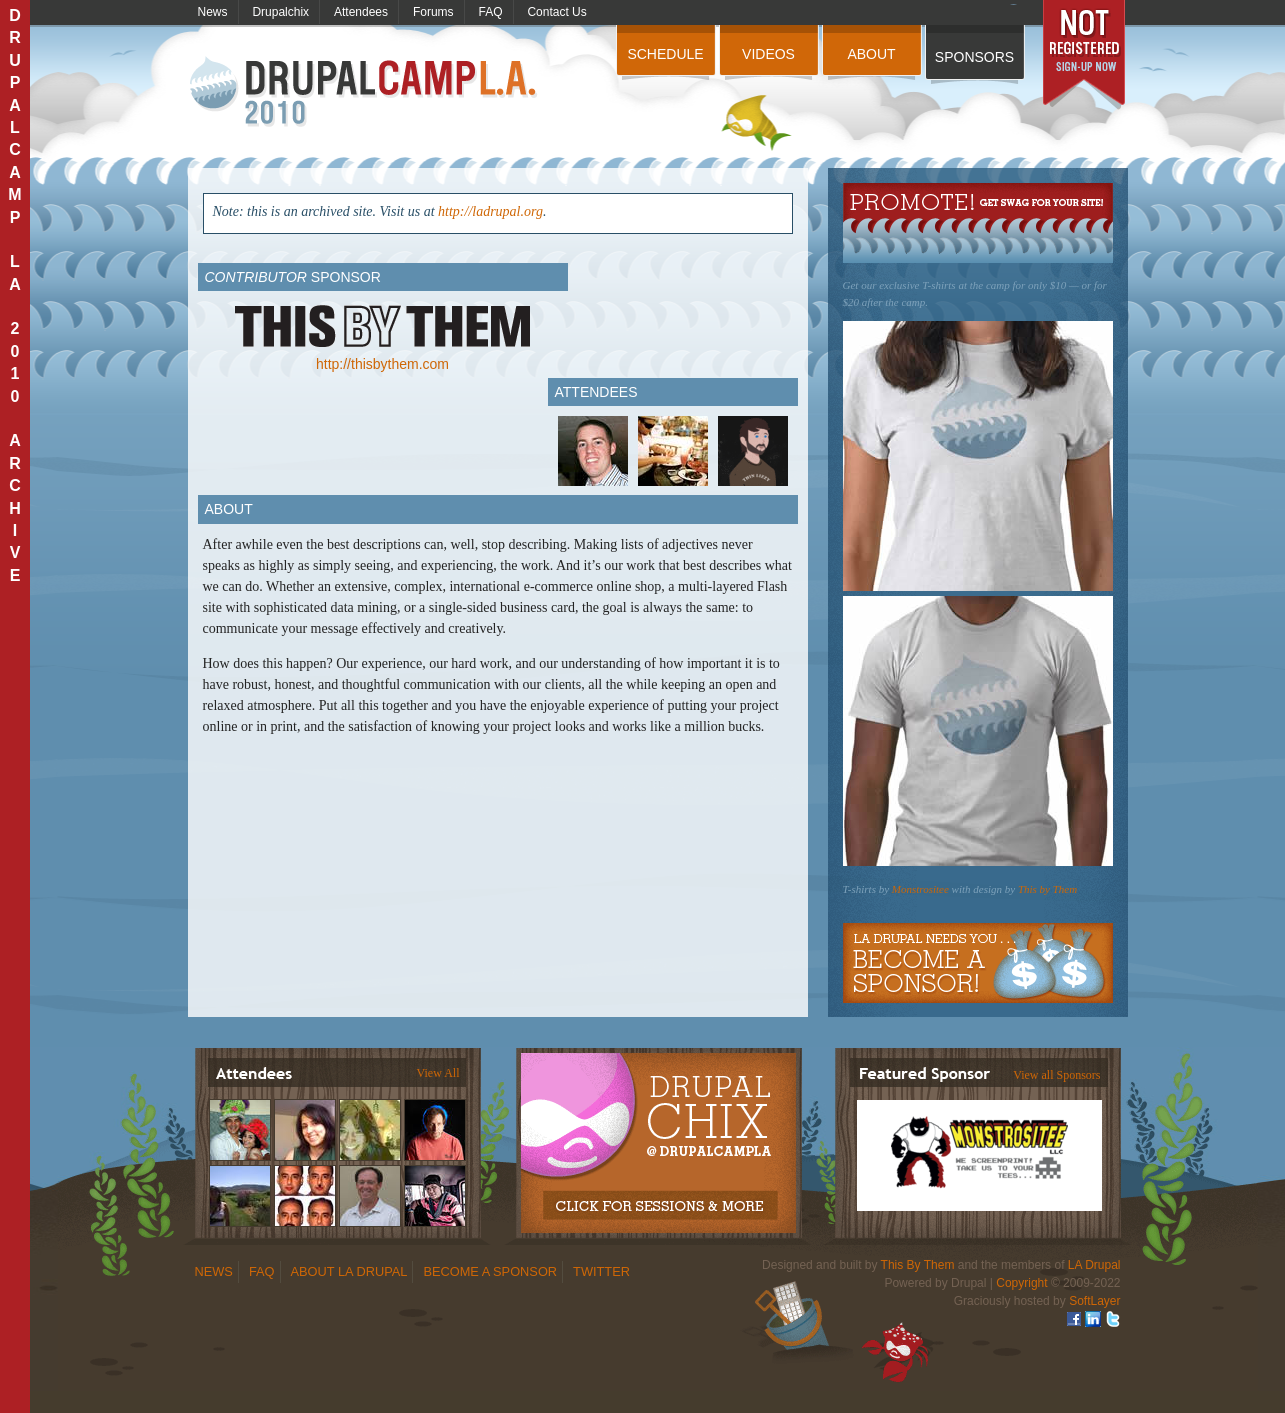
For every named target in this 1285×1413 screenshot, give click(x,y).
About (871, 54)
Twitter (601, 1271)
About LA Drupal (349, 1271)
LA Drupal (1094, 1265)
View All (438, 1073)
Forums (433, 12)
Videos (768, 54)
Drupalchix (280, 12)
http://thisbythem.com (382, 364)
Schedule (665, 54)
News (213, 12)
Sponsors (974, 57)
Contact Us (556, 12)
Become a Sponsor (978, 963)
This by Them (1047, 889)
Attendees (361, 12)
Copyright (1021, 1283)
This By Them (918, 1265)
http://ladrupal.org (490, 211)
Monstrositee (920, 889)
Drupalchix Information (657, 1132)
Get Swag (978, 223)
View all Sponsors (1056, 1075)
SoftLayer (1094, 1301)
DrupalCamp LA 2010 (365, 92)
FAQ (491, 12)
